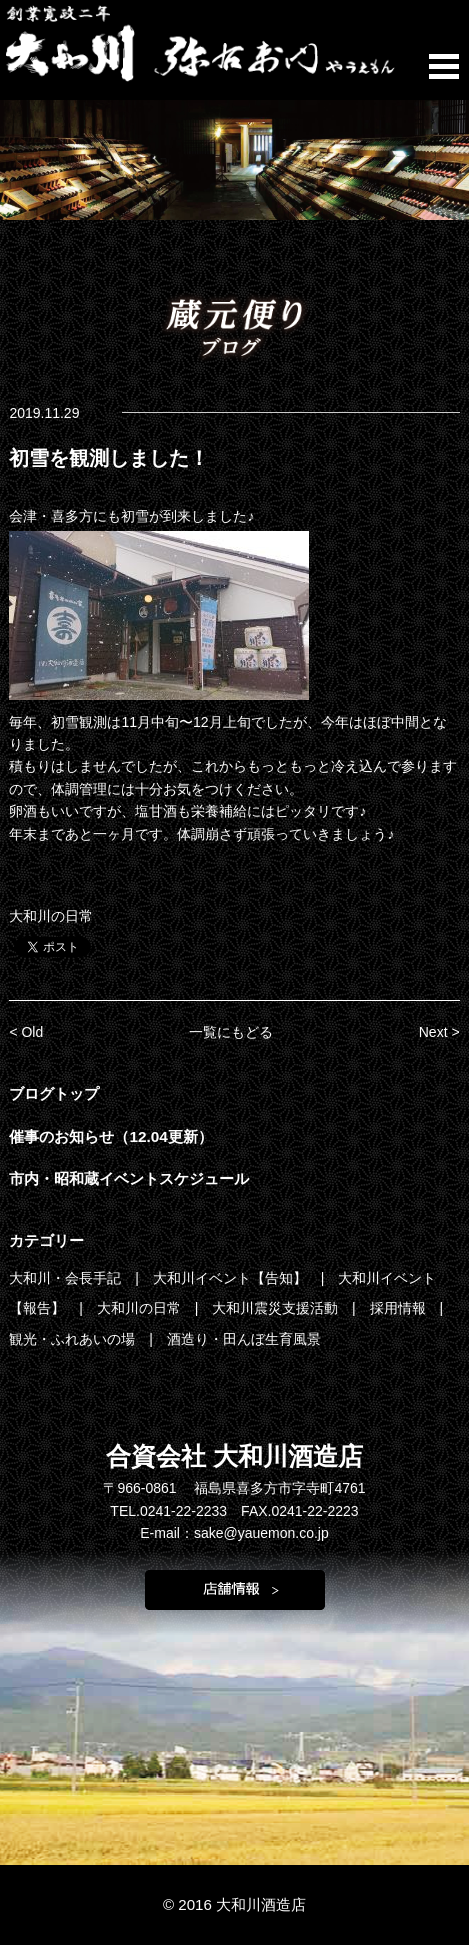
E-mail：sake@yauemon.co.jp (234, 1533)
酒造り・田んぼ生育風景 (244, 1339)
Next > (439, 1032)
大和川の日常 (51, 916)
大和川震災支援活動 (277, 1308)
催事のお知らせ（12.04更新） (111, 1136)
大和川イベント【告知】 (232, 1278)
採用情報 (400, 1308)
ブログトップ (54, 1093)
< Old (26, 1032)
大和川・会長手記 (67, 1278)
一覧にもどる (231, 1032)
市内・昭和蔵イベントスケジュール (129, 1178)
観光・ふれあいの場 (74, 1339)
